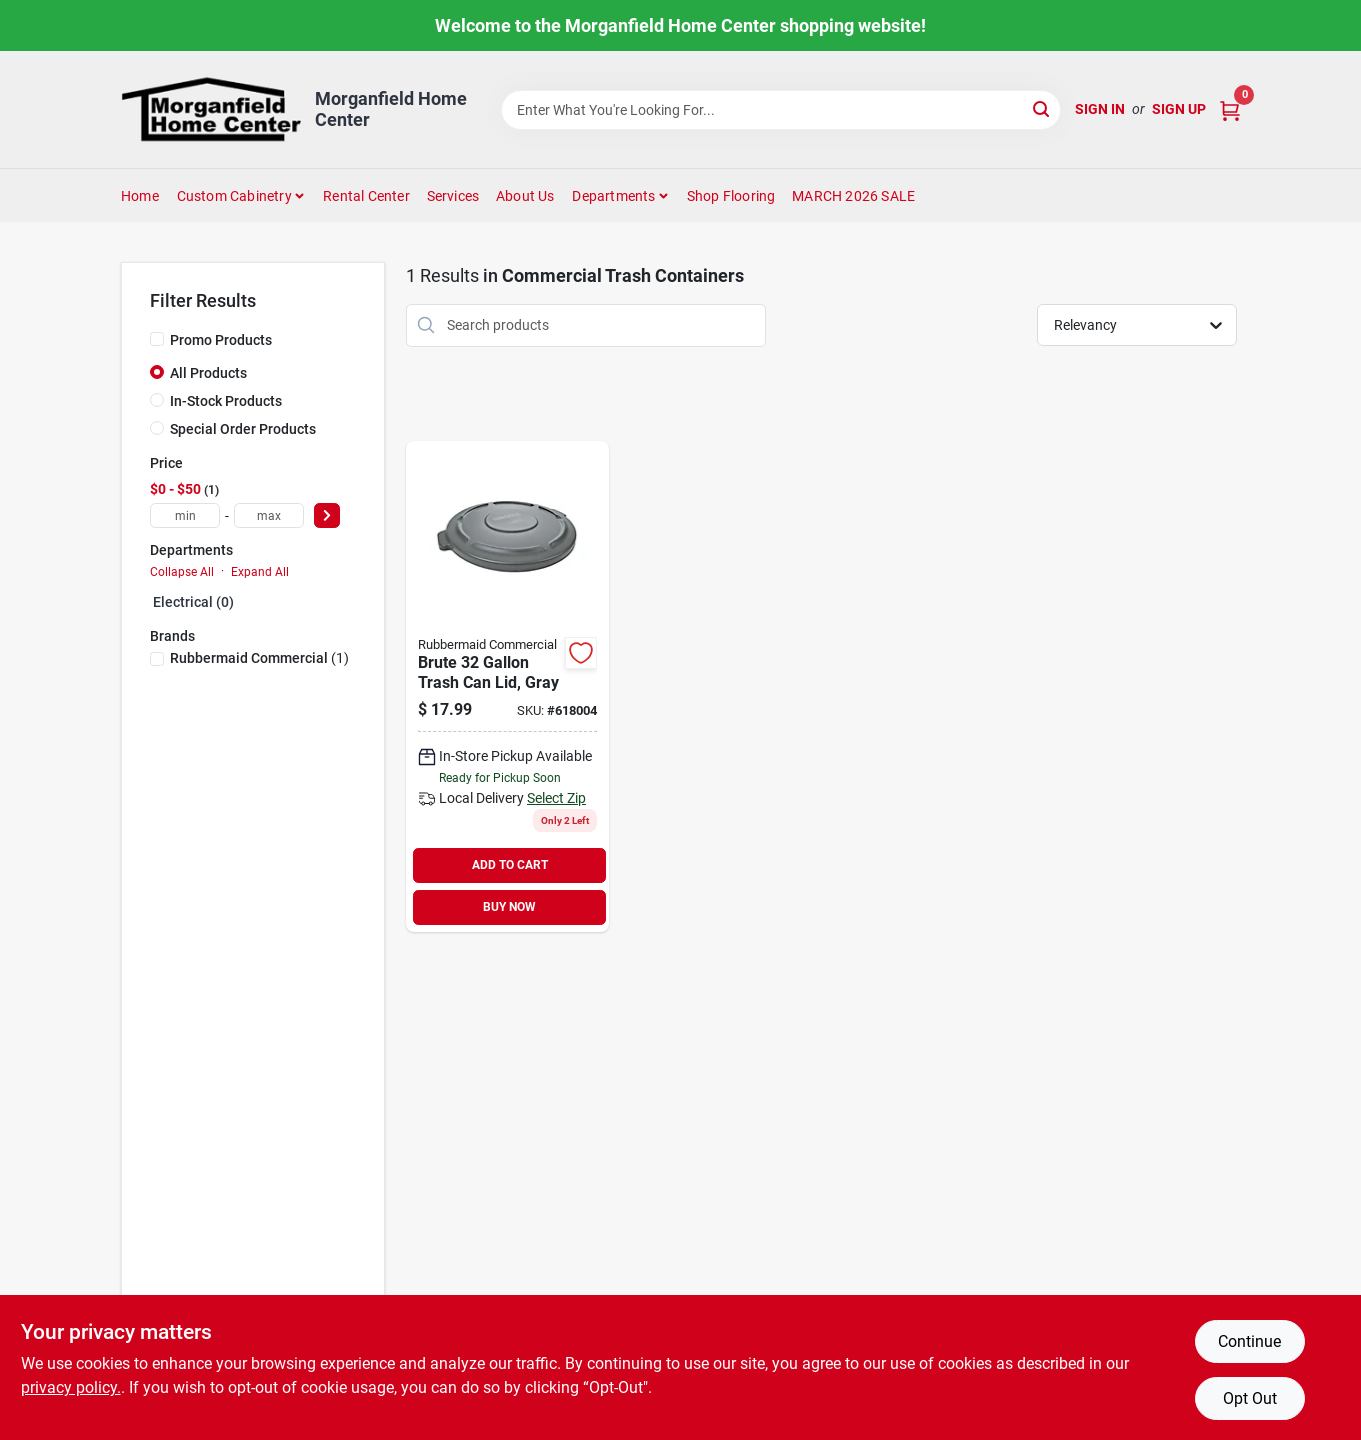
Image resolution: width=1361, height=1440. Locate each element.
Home (140, 196)
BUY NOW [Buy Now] (509, 907)
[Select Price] (327, 515)
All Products (208, 373)
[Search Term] (781, 110)
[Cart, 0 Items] (1230, 109)
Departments (613, 196)
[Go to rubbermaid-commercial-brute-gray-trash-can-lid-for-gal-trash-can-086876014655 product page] (507, 686)
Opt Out (1250, 1398)
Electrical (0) (193, 602)
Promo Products (221, 340)
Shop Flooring (731, 196)
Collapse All (182, 572)
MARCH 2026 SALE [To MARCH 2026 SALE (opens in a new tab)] (853, 196)
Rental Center (366, 196)
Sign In (1100, 109)
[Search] (1042, 108)
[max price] (269, 515)
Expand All (260, 572)
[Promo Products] (157, 339)
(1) (259, 658)
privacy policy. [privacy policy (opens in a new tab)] (71, 1387)
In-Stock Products (226, 401)
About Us (525, 196)
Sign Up (1179, 109)
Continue (1249, 1341)
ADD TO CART (510, 865)
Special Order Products (243, 429)
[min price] (185, 515)
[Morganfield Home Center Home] (211, 109)
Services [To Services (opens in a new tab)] (453, 196)
